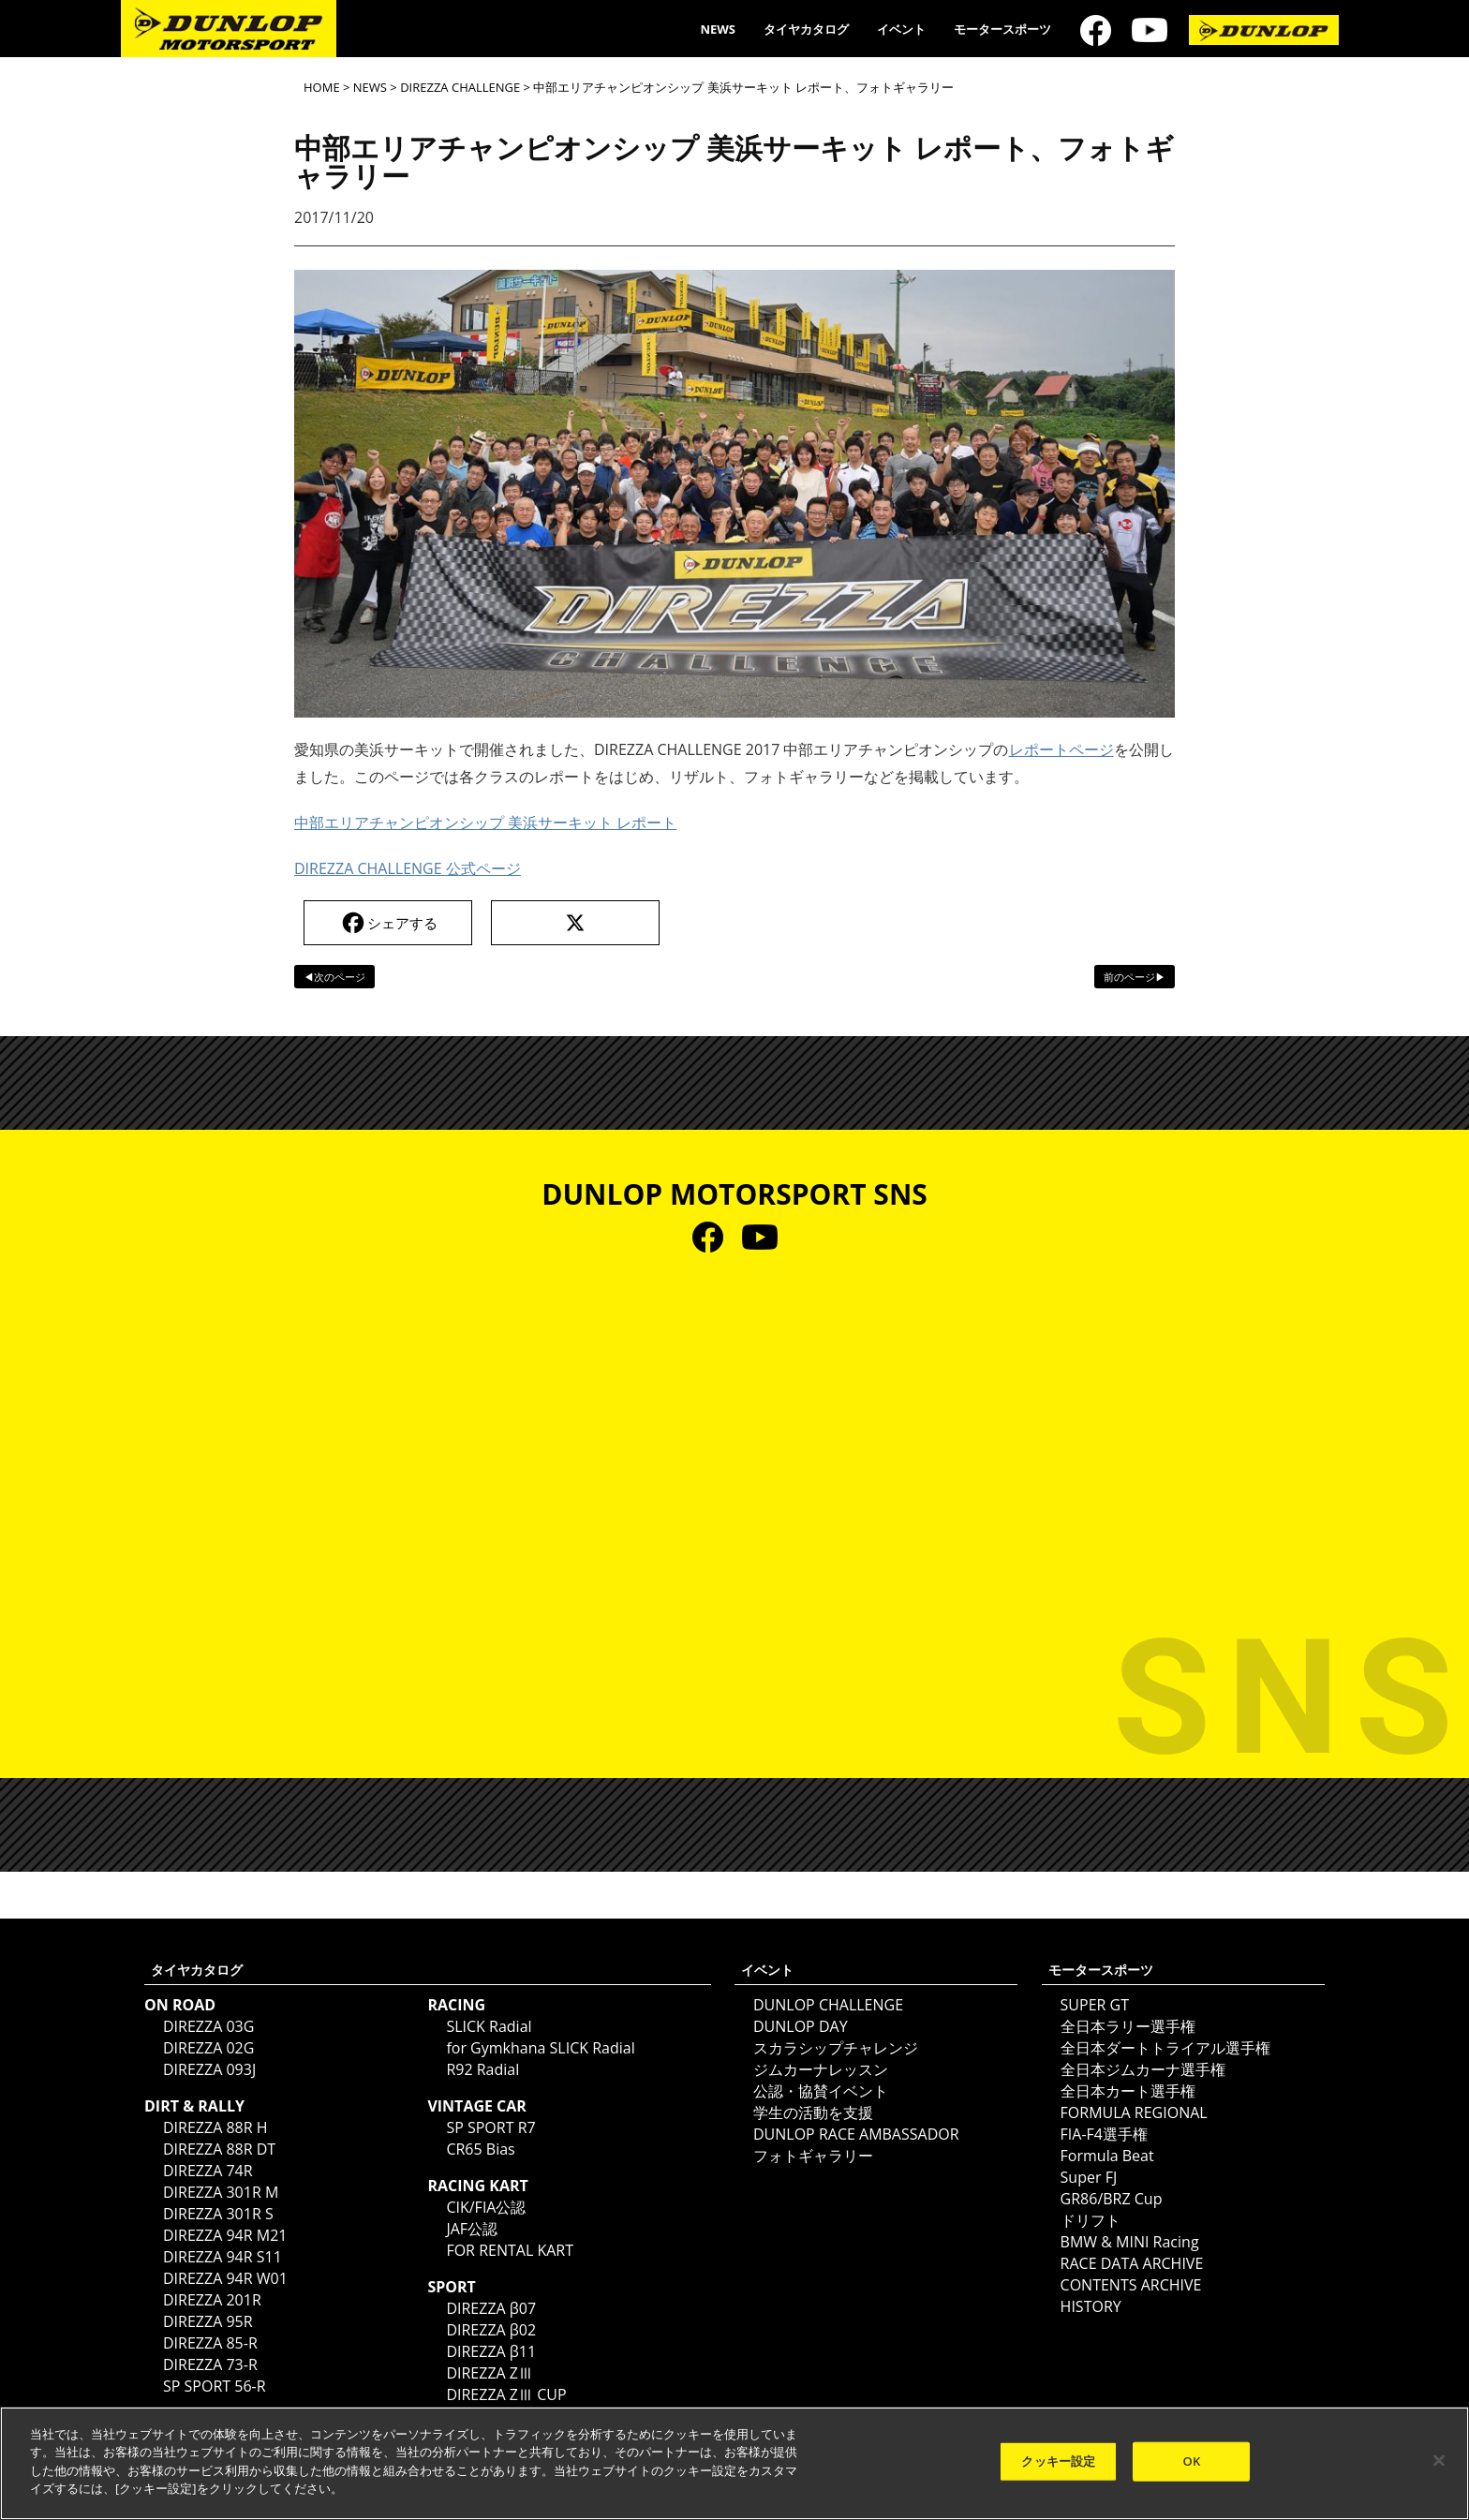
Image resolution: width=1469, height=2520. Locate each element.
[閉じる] (1439, 2461)
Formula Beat (1107, 2155)
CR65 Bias (480, 2149)
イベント (901, 29)
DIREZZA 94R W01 (225, 2278)
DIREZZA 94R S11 (222, 2256)
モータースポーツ (1002, 29)
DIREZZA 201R (212, 2300)
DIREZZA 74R (208, 2170)
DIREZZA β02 (491, 2330)
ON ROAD (179, 2004)
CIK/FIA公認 (486, 2207)
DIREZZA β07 (491, 2308)
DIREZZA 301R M (220, 2192)
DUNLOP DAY (800, 2026)
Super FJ (1089, 2177)
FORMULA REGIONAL (1134, 2112)
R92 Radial (482, 2069)
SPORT (451, 2286)
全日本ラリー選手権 (1128, 2026)
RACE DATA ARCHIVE (1132, 2263)
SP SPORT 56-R (214, 2386)
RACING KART (477, 2185)
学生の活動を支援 (813, 2112)
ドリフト (1090, 2220)
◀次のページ (334, 977)
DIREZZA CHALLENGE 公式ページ (407, 868)
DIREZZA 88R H (215, 2127)
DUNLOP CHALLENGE (828, 2004)
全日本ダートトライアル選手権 (1165, 2048)
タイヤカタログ (806, 29)
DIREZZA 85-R (210, 2343)
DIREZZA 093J (209, 2069)
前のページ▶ (1134, 977)
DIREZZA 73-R (210, 2364)
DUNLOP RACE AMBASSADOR (856, 2134)
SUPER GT (1095, 2004)
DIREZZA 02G (208, 2048)
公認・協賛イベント (820, 2091)
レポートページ (1061, 749)
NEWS (717, 29)
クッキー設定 (1058, 2461)
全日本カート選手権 (1128, 2091)
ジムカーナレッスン (820, 2069)
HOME (322, 87)
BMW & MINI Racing (1130, 2241)
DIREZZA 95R (208, 2321)
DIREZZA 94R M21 (225, 2235)
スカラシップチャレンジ (835, 2048)
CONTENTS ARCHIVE (1131, 2285)
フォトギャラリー (813, 2155)
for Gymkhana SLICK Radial (540, 2048)
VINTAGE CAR (477, 2106)
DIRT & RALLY (194, 2106)
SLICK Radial (488, 2026)
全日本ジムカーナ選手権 (1143, 2069)
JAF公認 (471, 2228)
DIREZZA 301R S (218, 2213)
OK (1192, 2461)
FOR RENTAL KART (509, 2250)
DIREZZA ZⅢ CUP (506, 2394)
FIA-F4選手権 (1104, 2134)
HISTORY (1091, 2306)
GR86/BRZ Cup (1112, 2198)
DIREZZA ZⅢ (489, 2373)
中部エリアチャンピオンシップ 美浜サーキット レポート (485, 822)
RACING (456, 2004)
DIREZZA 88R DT (219, 2149)
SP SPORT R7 (490, 2127)
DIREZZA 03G (208, 2026)
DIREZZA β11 (491, 2351)
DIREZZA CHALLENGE (460, 87)
